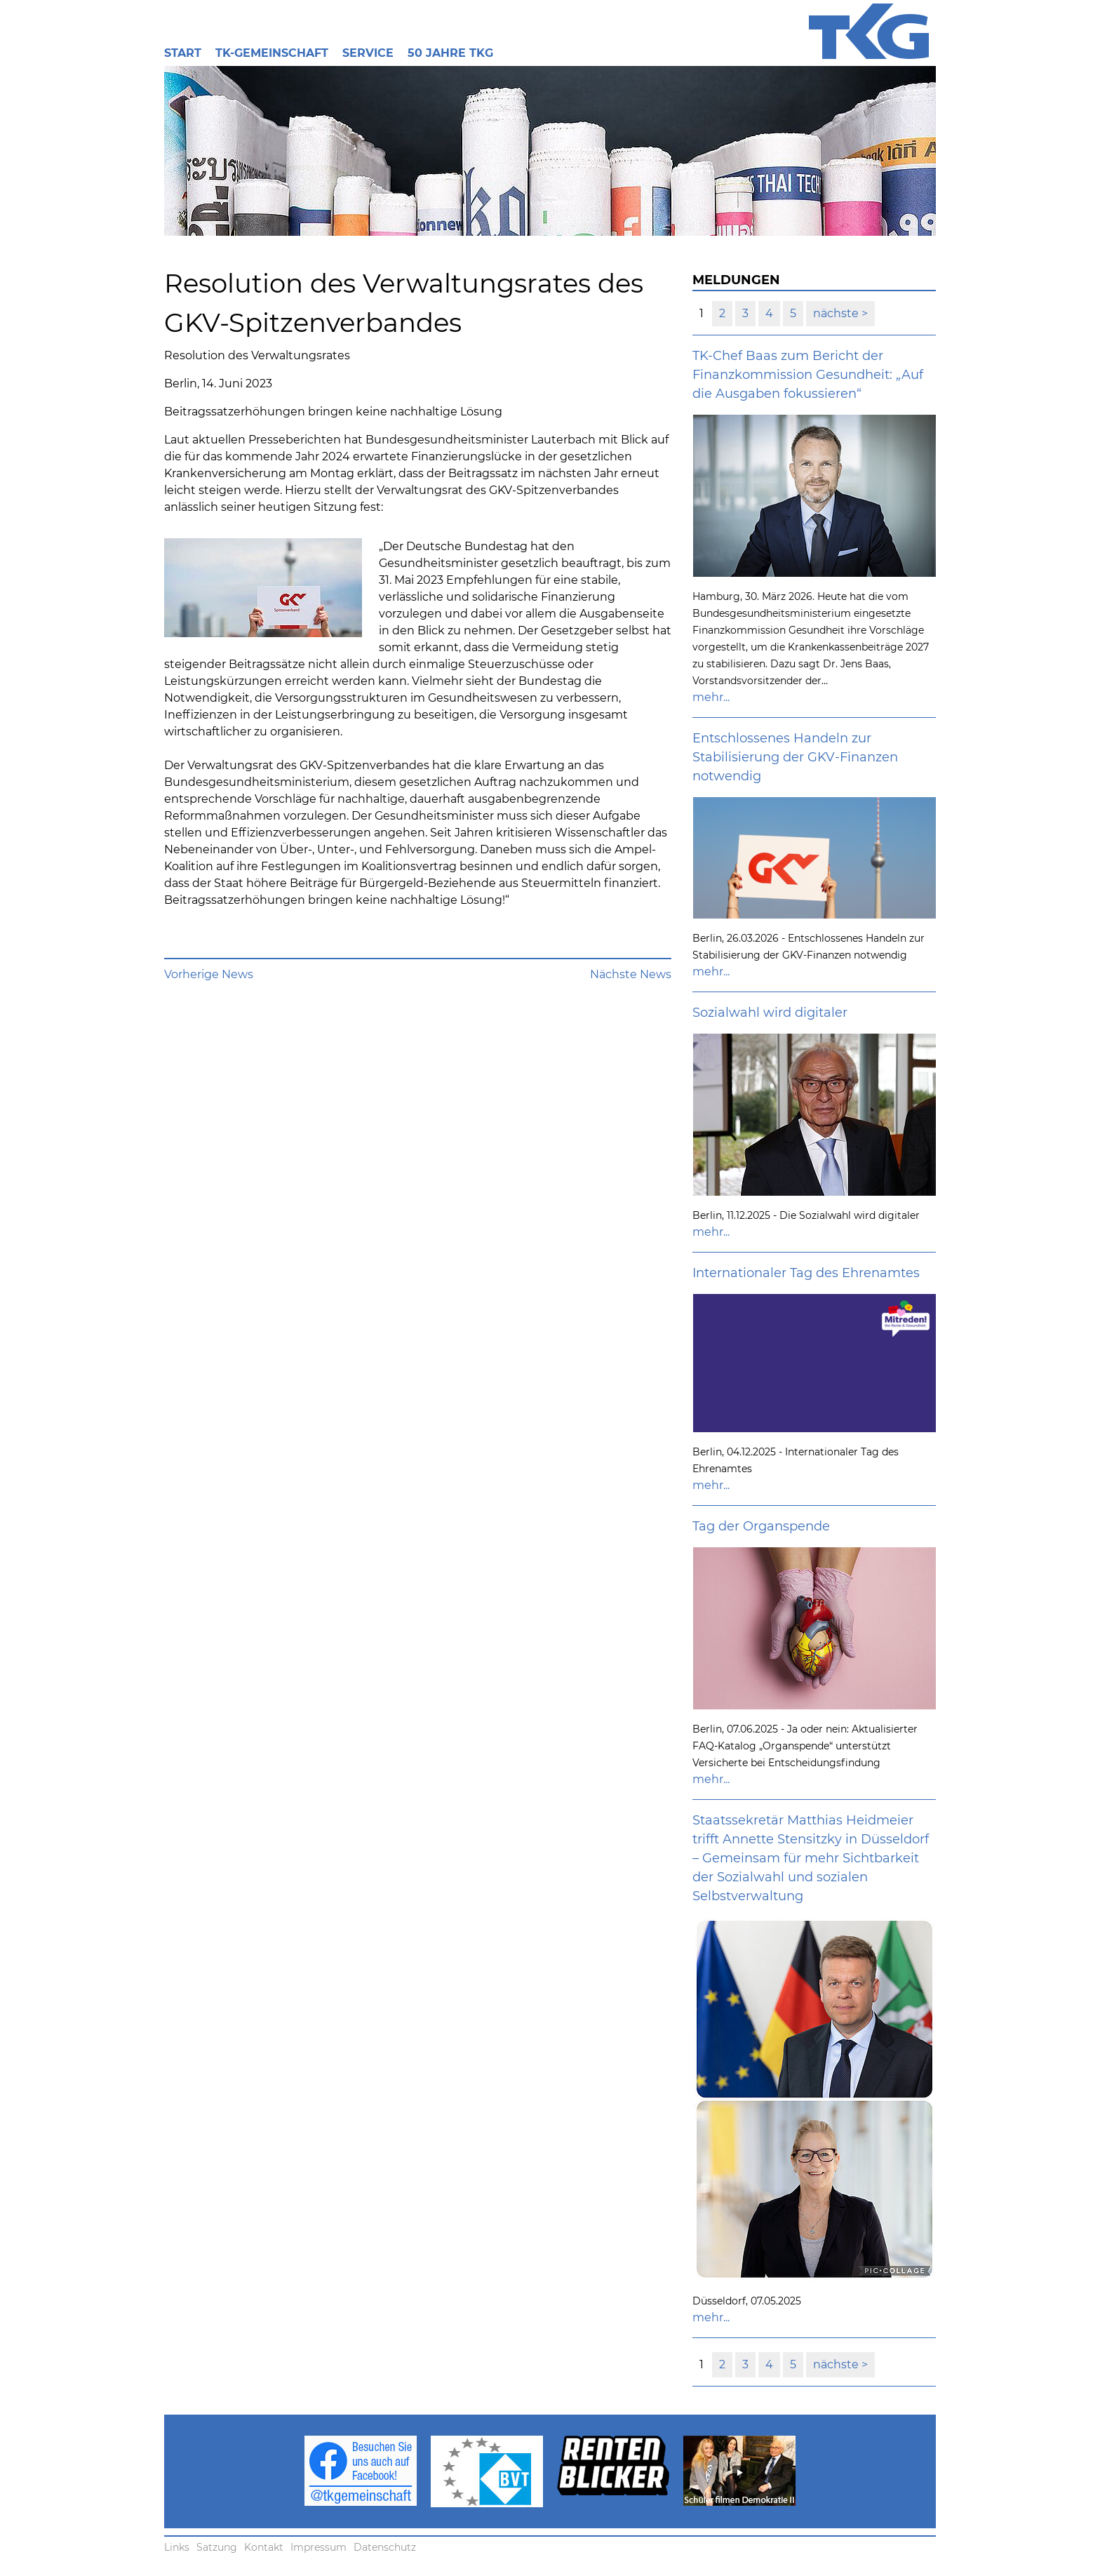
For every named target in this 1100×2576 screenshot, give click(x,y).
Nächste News (630, 974)
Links (176, 2547)
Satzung (216, 2547)
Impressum (318, 2547)
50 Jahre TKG (450, 53)
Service (368, 53)
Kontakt (263, 2547)
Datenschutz (385, 2547)
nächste (837, 313)
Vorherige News (208, 974)
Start (182, 53)
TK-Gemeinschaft (271, 53)
